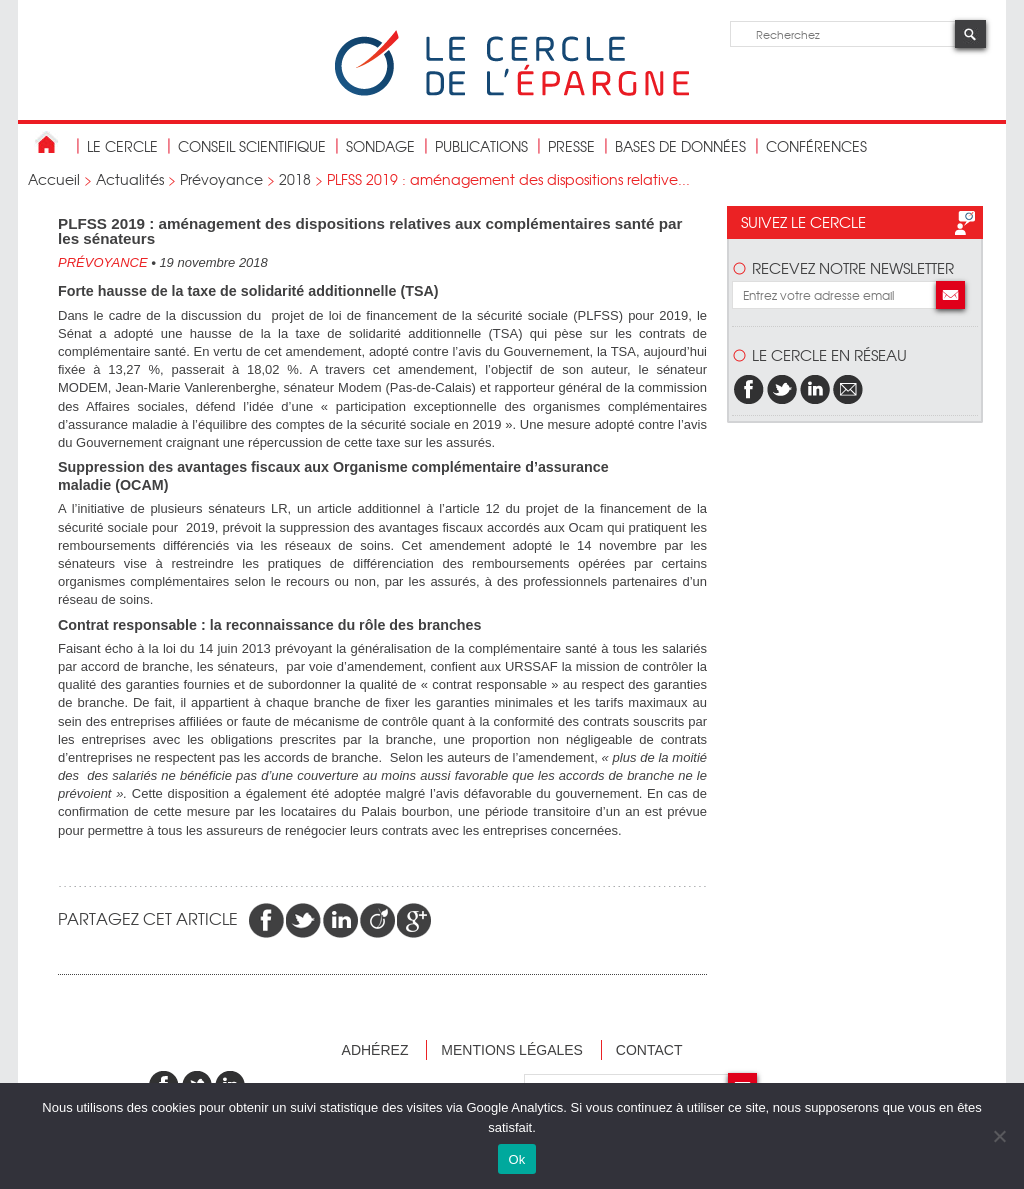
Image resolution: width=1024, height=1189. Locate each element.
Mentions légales (512, 1050)
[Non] (999, 1136)
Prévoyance (221, 179)
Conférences (816, 146)
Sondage (380, 146)
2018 (295, 179)
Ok (516, 1159)
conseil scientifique (252, 146)
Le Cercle (122, 146)
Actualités (130, 179)
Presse (571, 146)
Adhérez (375, 1050)
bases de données (680, 146)
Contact (649, 1050)
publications (481, 146)
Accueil (54, 179)
